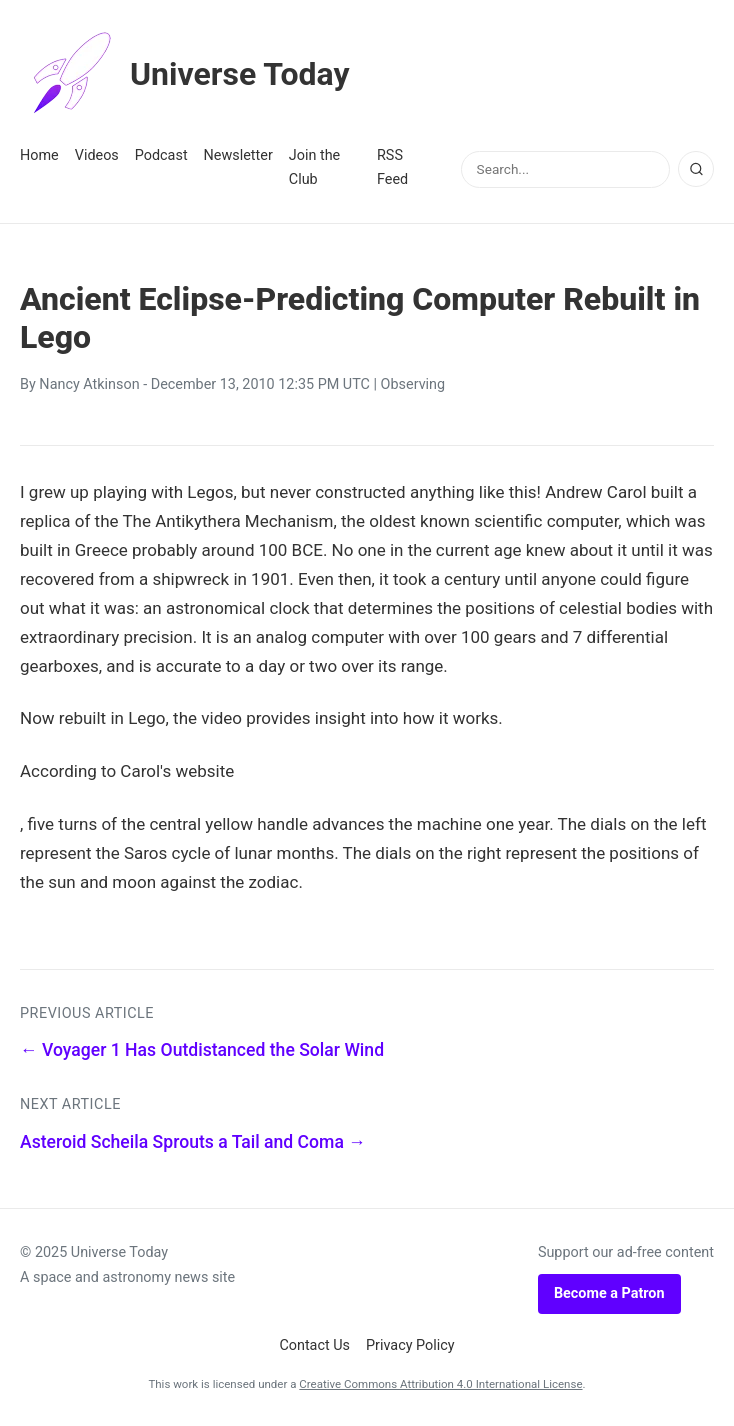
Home (39, 155)
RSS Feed (392, 167)
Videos (97, 155)
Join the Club (314, 167)
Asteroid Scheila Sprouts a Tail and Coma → (193, 1142)
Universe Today (185, 74)
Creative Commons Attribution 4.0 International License (440, 1384)
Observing (413, 384)
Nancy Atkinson (89, 384)
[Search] (696, 169)
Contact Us (314, 1345)
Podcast (161, 155)
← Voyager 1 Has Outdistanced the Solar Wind (202, 1050)
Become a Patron (609, 1293)
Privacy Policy (410, 1345)
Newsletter (238, 155)
